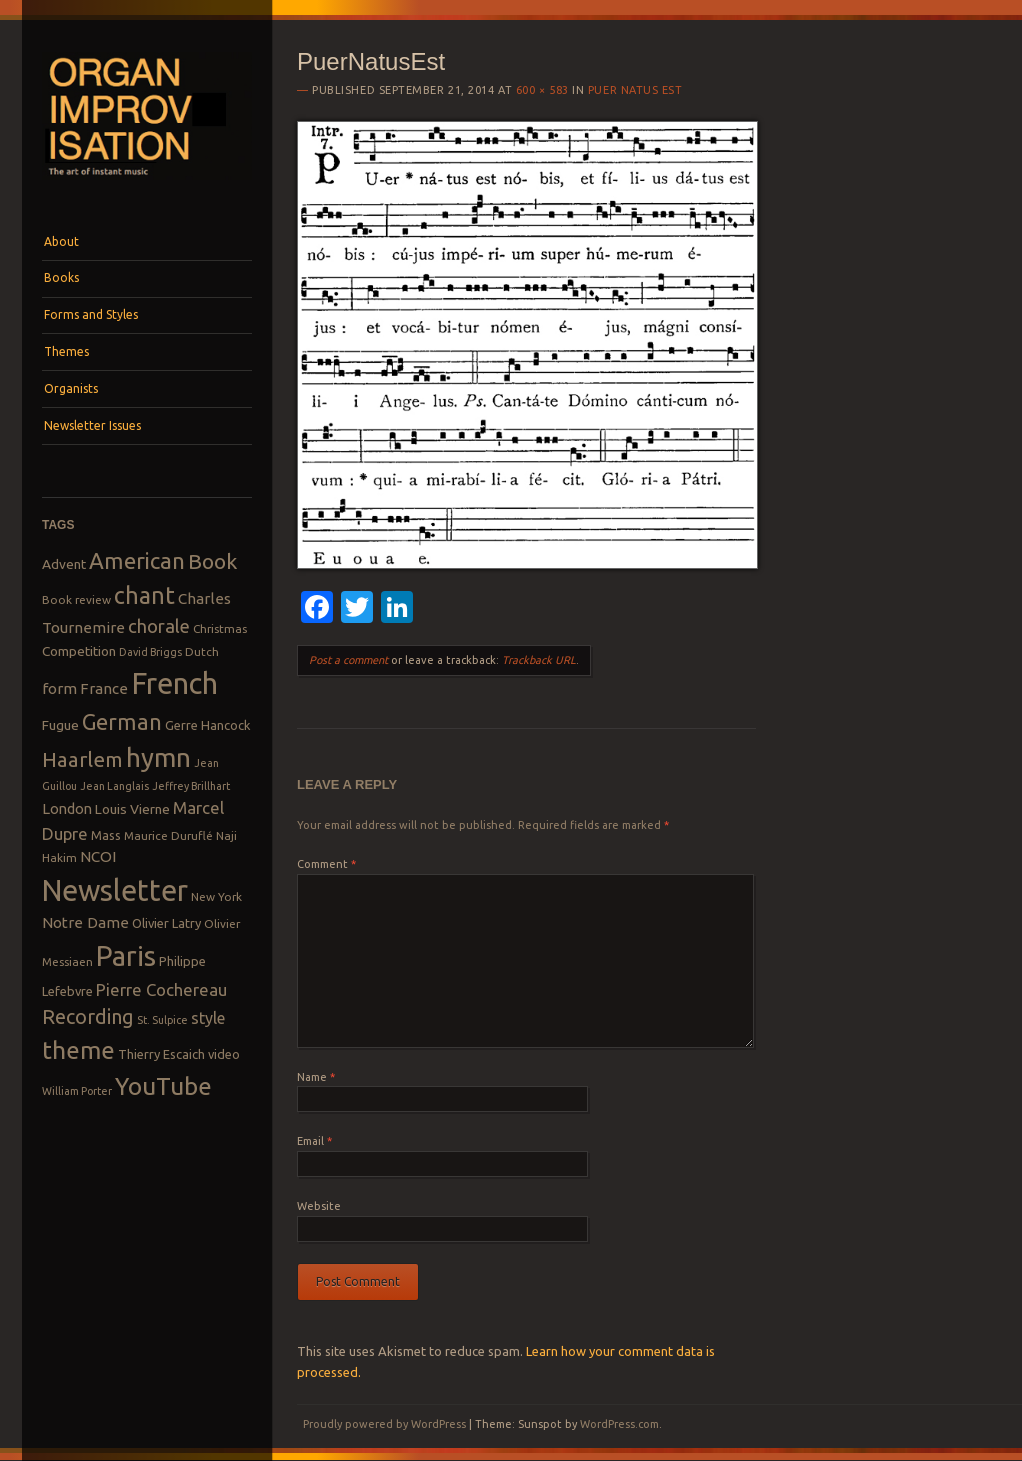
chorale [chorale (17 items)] (159, 626)
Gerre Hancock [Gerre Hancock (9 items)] (208, 725)
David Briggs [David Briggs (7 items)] (150, 652)
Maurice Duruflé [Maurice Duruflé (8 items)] (168, 835)
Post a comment (348, 660)
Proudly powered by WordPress (384, 1424)
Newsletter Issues (92, 425)
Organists (71, 388)
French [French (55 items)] (174, 683)
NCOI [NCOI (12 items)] (98, 856)
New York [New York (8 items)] (216, 896)
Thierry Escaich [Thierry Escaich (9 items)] (161, 1054)
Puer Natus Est (635, 90)
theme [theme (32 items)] (78, 1050)
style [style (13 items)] (208, 1018)
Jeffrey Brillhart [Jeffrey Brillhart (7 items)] (191, 786)
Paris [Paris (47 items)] (126, 955)
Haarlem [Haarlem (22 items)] (82, 759)
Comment (326, 864)
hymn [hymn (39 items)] (158, 757)
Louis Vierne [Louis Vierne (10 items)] (132, 809)
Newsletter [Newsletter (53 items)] (115, 890)
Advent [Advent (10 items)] (64, 564)
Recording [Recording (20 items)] (88, 1016)
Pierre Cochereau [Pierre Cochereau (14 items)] (161, 989)
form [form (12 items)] (59, 688)
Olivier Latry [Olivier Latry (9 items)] (166, 923)
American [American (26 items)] (137, 560)
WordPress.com (619, 1424)
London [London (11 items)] (67, 808)
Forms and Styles (91, 314)
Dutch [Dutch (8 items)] (202, 651)
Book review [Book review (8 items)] (76, 599)
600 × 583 (542, 90)
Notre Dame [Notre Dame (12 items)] (85, 922)
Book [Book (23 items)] (212, 561)
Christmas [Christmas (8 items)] (220, 628)
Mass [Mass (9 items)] (106, 835)
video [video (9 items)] (224, 1054)
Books (61, 277)
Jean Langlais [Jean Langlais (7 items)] (114, 786)
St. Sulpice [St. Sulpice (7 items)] (162, 1020)
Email (314, 1141)
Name (316, 1077)
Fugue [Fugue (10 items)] (60, 725)
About (61, 241)
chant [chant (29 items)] (144, 595)
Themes (66, 351)
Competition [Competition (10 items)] (79, 651)
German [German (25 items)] (122, 722)
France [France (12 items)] (104, 688)
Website (319, 1206)
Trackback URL (539, 660)
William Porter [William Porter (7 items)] (77, 1091)
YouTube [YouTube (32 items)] (163, 1086)
